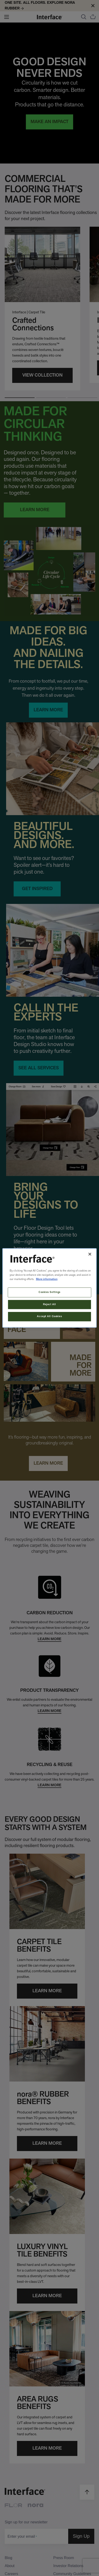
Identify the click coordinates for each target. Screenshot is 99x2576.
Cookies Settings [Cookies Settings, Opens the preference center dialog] (49, 1292)
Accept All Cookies (49, 1316)
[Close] (90, 1254)
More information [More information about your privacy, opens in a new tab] (47, 1279)
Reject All (49, 1304)
